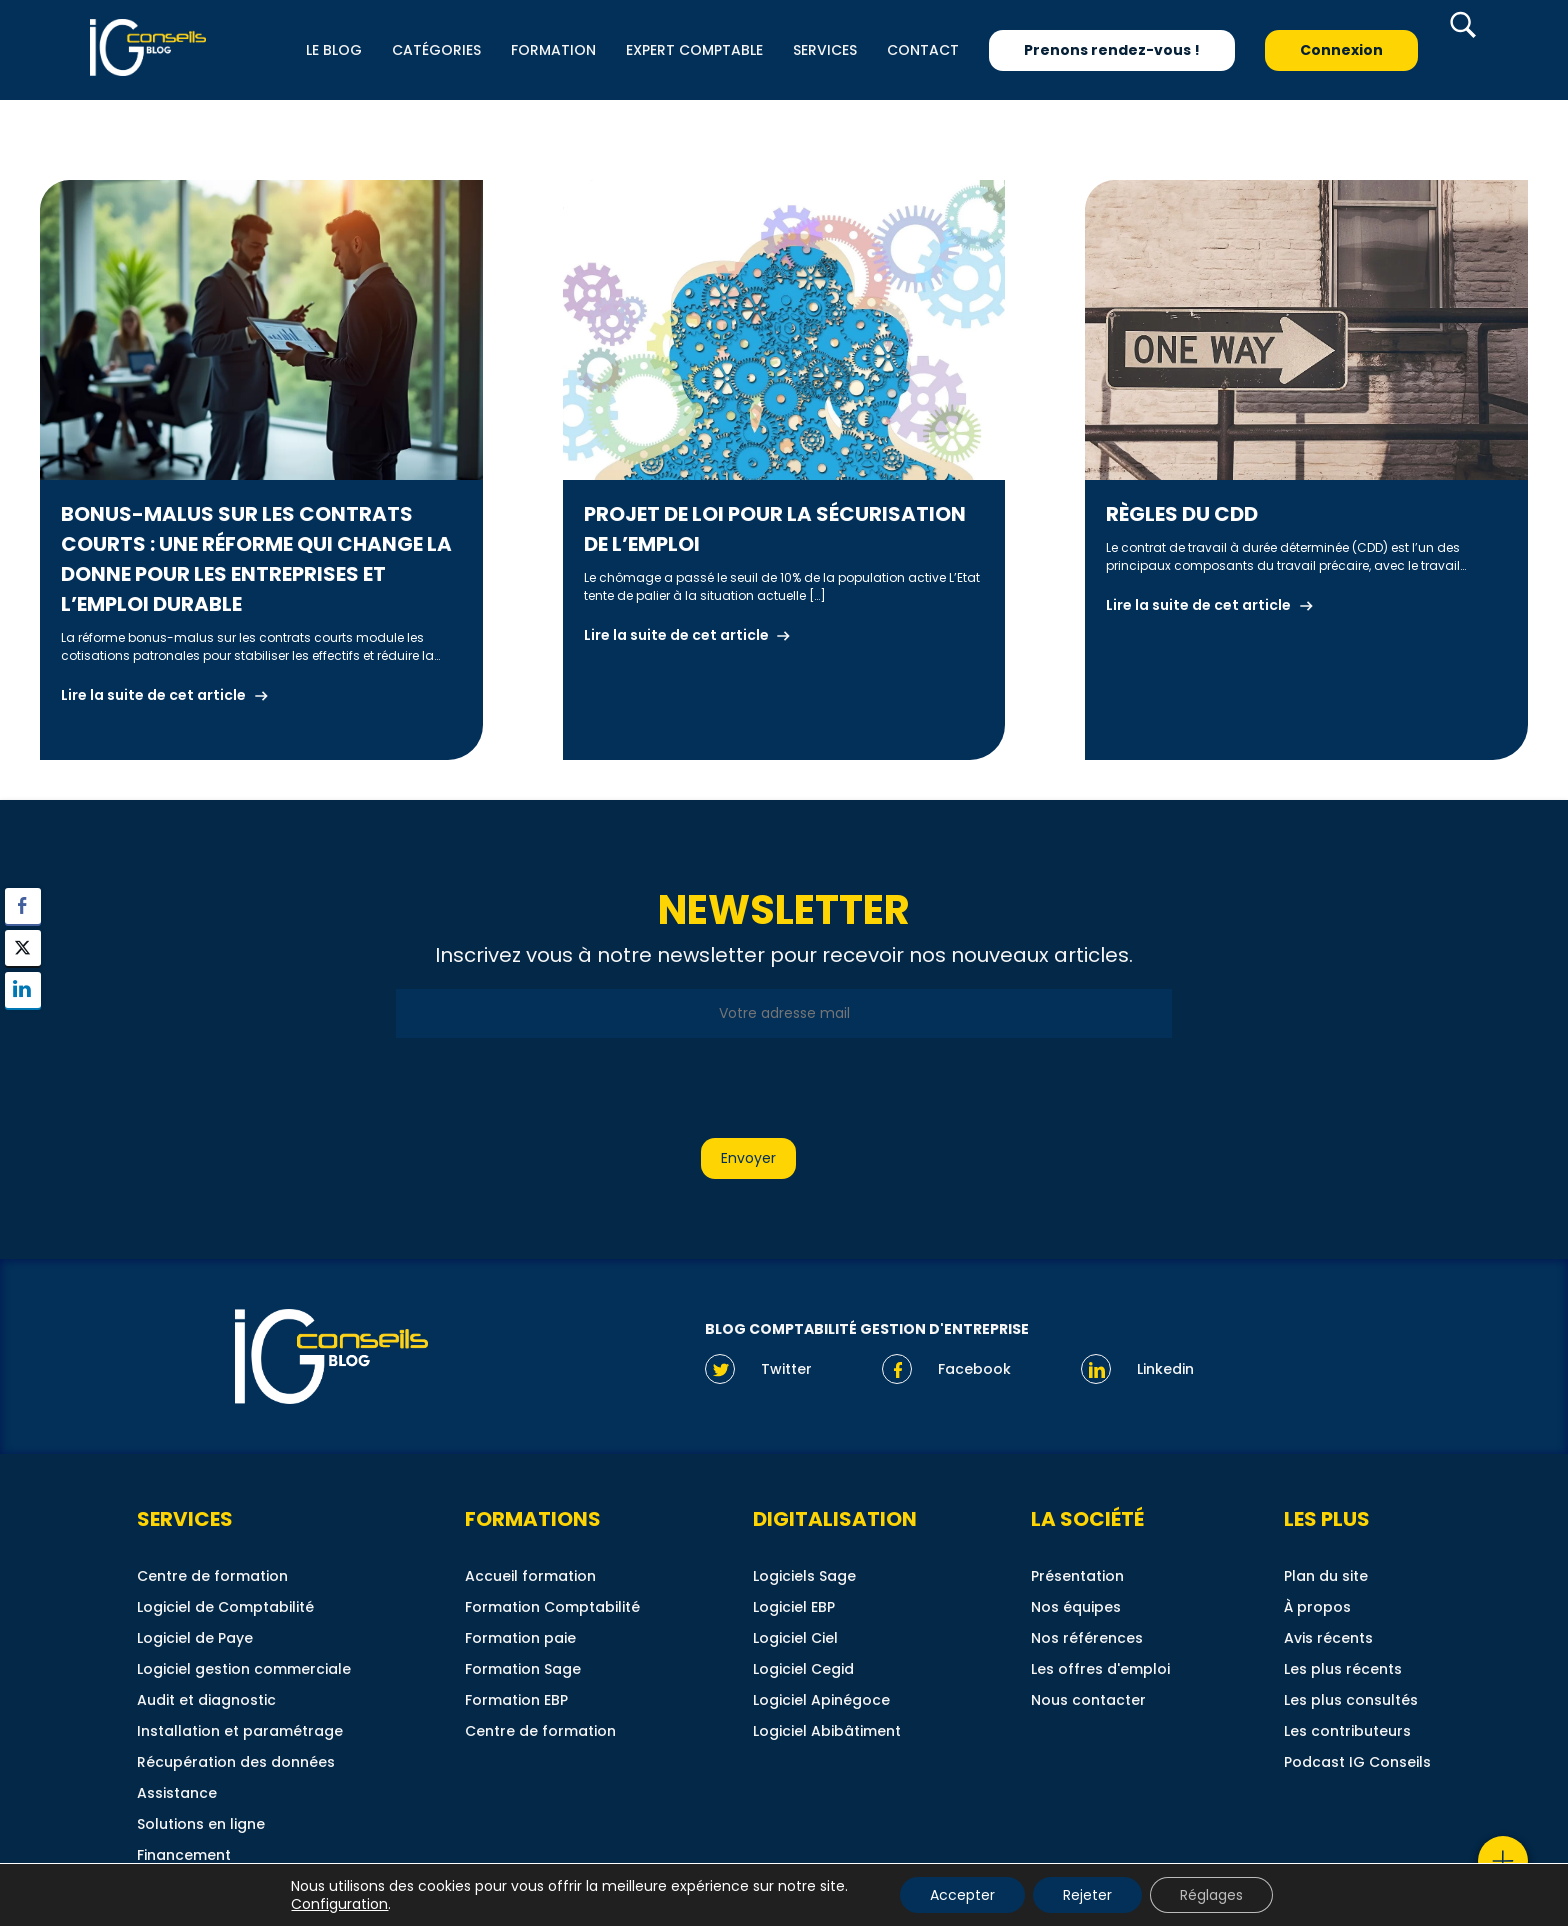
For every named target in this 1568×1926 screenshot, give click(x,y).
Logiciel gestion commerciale (244, 1669)
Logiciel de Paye (195, 1638)
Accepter (962, 1895)
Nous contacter (1088, 1700)
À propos (1317, 1607)
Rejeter (1087, 1895)
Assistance (177, 1793)
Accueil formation (530, 1576)
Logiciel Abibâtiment (827, 1731)
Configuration (339, 1904)
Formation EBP (516, 1700)
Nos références (1087, 1638)
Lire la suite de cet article (153, 695)
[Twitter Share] (23, 948)
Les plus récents (1343, 1669)
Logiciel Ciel (795, 1638)
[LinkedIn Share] (23, 990)
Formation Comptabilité (552, 1607)
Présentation (1077, 1576)
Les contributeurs (1347, 1731)
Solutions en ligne (201, 1824)
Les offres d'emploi (1100, 1669)
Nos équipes (1076, 1607)
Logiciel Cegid (803, 1669)
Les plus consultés (1351, 1700)
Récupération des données (236, 1762)
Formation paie (520, 1638)
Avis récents (1328, 1638)
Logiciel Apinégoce (821, 1700)
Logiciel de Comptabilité (225, 1607)
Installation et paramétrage (240, 1731)
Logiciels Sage (804, 1576)
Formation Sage (523, 1669)
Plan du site (1326, 1576)
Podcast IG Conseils (1357, 1762)
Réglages (1211, 1895)
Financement (184, 1855)
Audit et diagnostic (206, 1700)
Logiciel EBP (794, 1607)
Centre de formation (212, 1576)
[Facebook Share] (23, 906)
